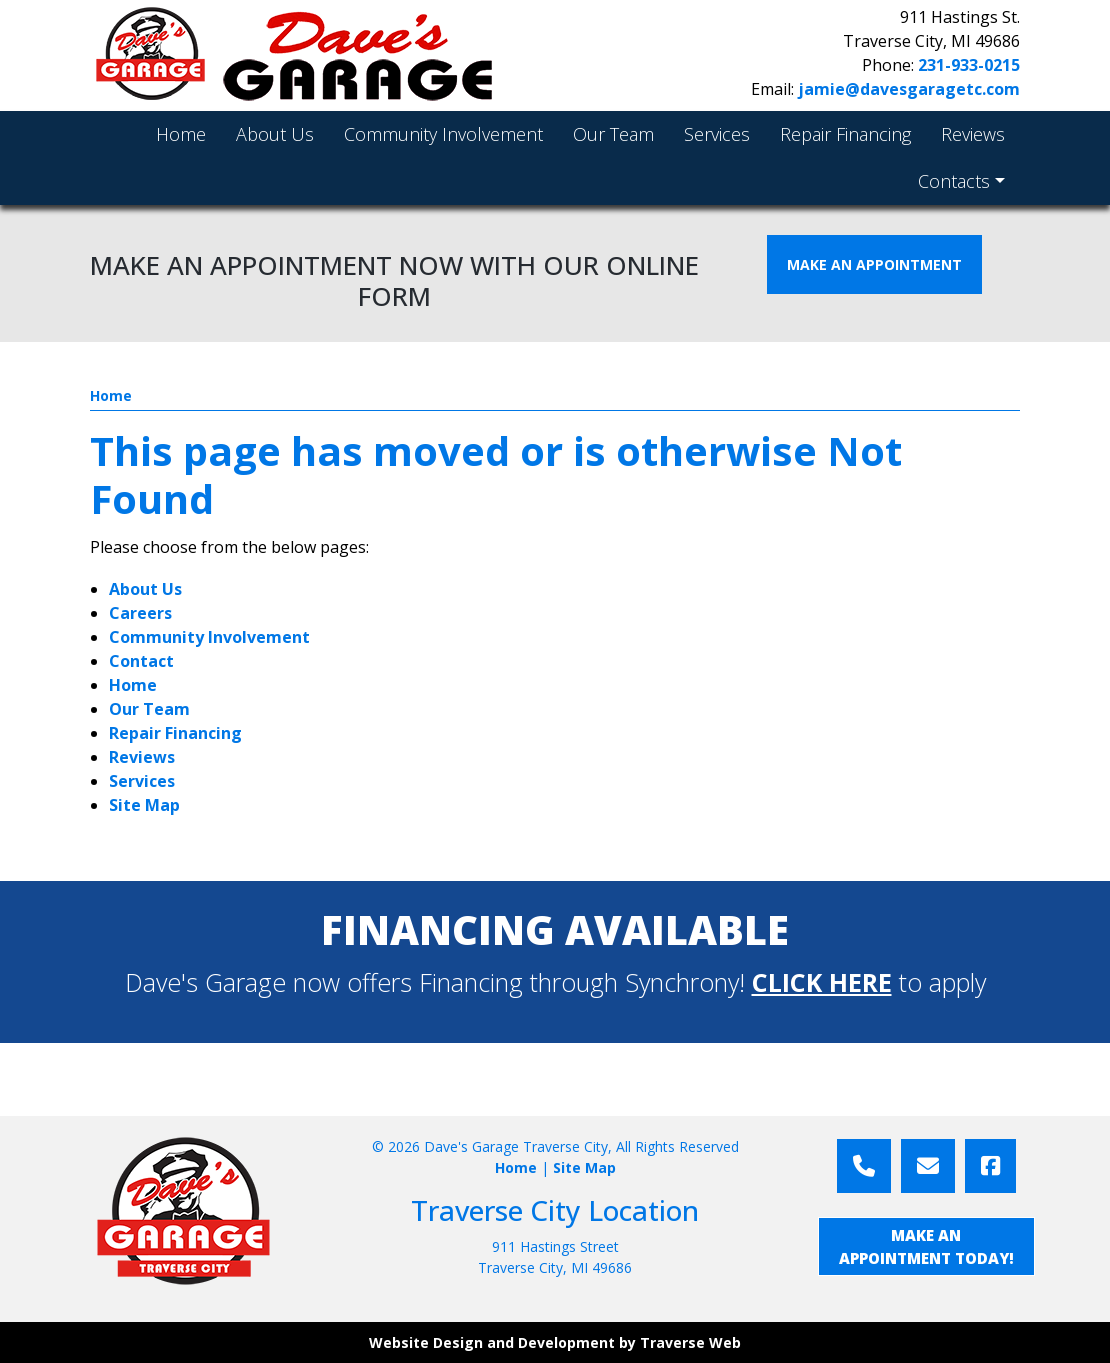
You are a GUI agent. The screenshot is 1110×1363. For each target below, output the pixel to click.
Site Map (144, 805)
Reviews (142, 757)
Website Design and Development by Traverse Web (555, 1342)
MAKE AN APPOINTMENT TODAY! (926, 1246)
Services (142, 781)
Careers (140, 613)
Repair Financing (175, 733)
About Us (145, 589)
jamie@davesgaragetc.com (909, 89)
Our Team (149, 709)
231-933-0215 (969, 65)
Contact (141, 661)
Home (111, 395)
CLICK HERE (822, 982)
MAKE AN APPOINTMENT (874, 264)
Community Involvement (209, 637)
